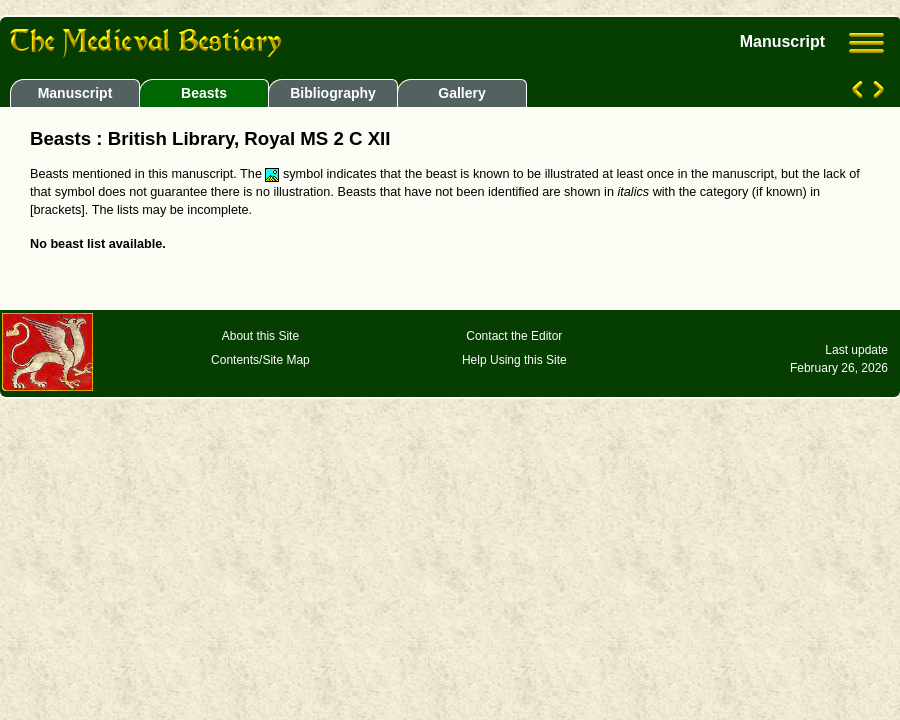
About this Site (260, 336)
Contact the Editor (514, 336)
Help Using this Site (514, 360)
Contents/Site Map (260, 360)
